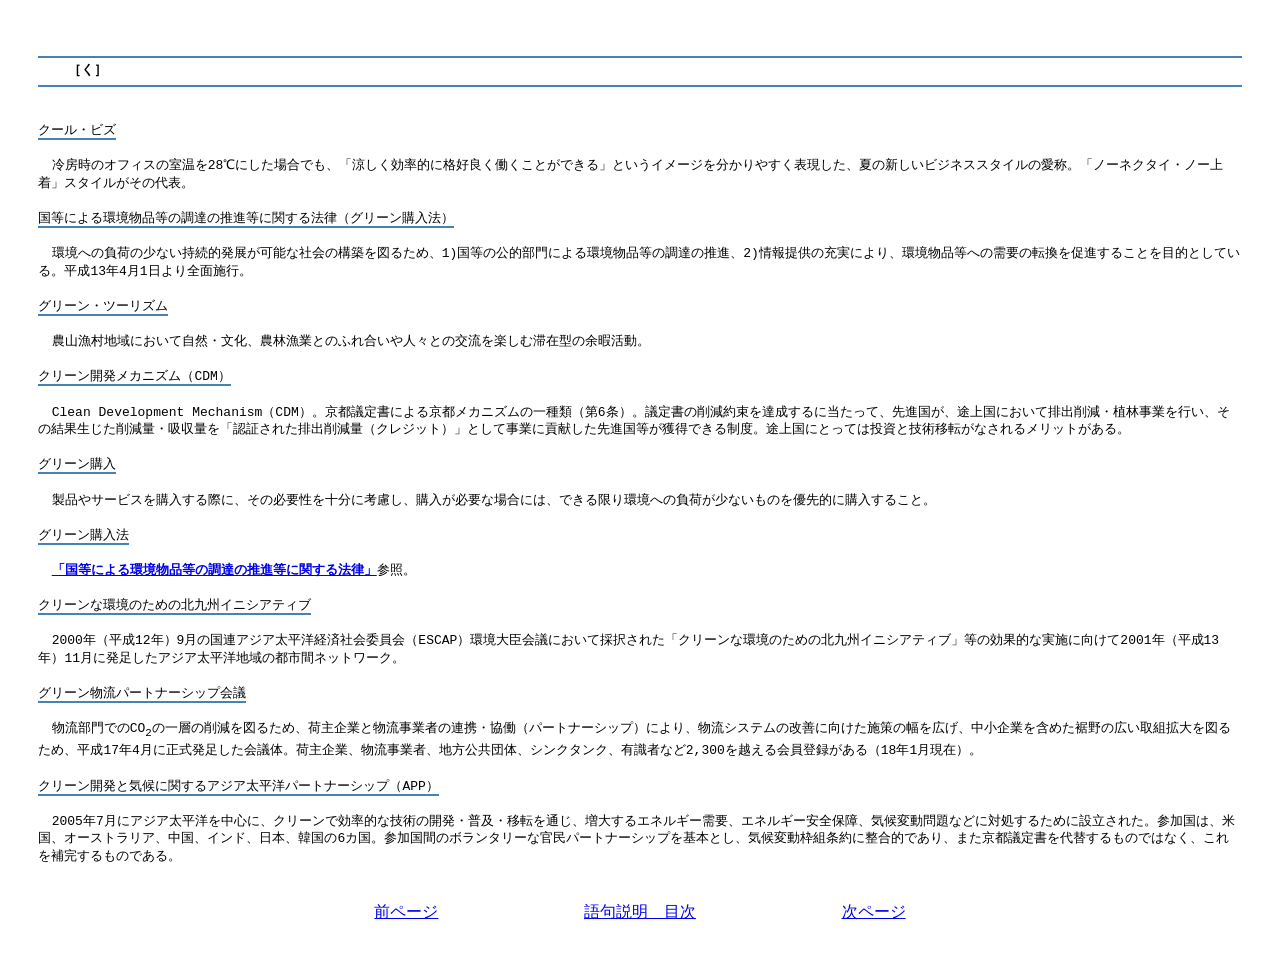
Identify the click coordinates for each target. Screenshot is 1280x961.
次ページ (874, 910)
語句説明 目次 (640, 910)
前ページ (406, 910)
